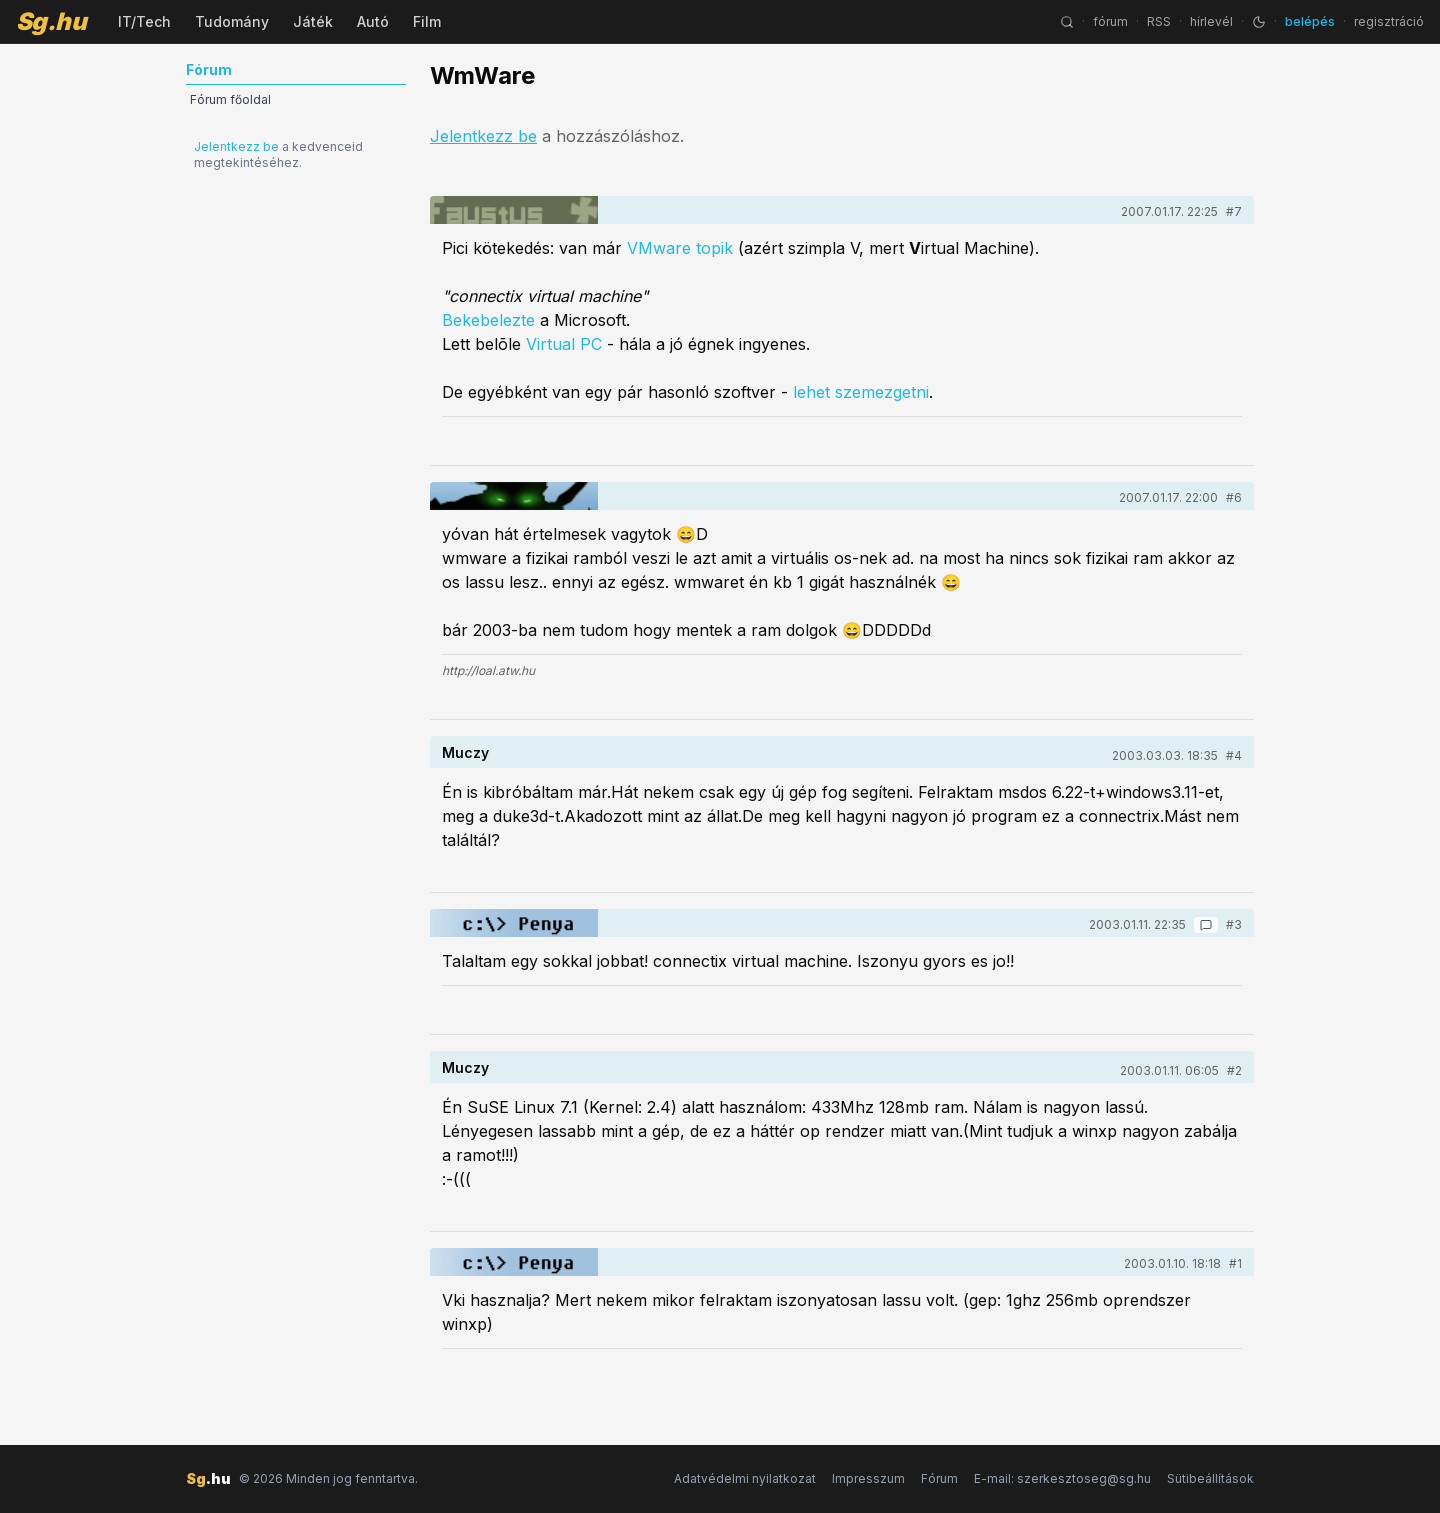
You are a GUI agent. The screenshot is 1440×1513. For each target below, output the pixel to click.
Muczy (465, 752)
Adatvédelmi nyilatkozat (745, 1478)
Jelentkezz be (236, 146)
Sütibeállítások (1210, 1478)
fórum (1110, 21)
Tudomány (232, 21)
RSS (1159, 21)
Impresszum (868, 1478)
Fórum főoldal (230, 99)
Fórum (939, 1478)
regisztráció (1389, 21)
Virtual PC (564, 344)
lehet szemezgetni (861, 392)
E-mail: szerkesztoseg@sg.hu (1062, 1478)
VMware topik (680, 248)
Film (427, 21)
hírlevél (1211, 21)
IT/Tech (144, 21)
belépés (1310, 21)
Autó (373, 21)
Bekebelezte (488, 320)
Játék (313, 21)
